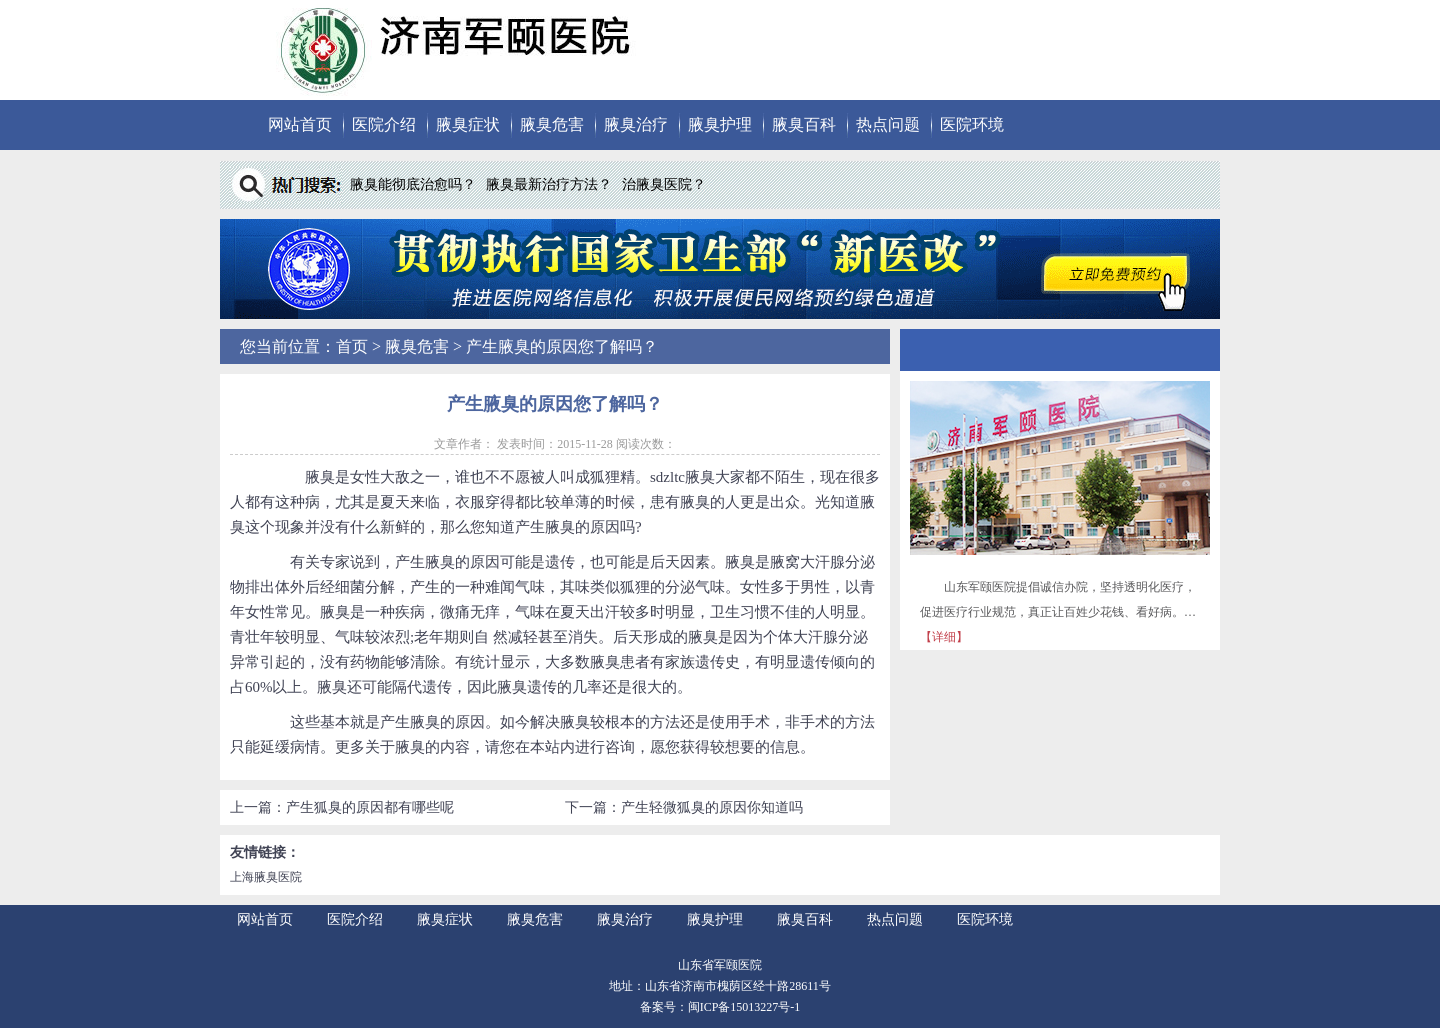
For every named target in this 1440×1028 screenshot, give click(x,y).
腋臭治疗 (636, 124)
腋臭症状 (468, 124)
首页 (352, 346)
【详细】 (944, 637)
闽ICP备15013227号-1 (744, 1007)
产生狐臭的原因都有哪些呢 (370, 807)
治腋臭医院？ (664, 184)
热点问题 (888, 124)
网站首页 (300, 124)
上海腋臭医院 (266, 877)
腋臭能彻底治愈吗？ (413, 184)
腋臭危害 (552, 124)
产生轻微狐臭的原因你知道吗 (712, 807)
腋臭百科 (804, 124)
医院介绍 (384, 124)
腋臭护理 (720, 124)
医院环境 (972, 124)
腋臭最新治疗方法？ (549, 184)
